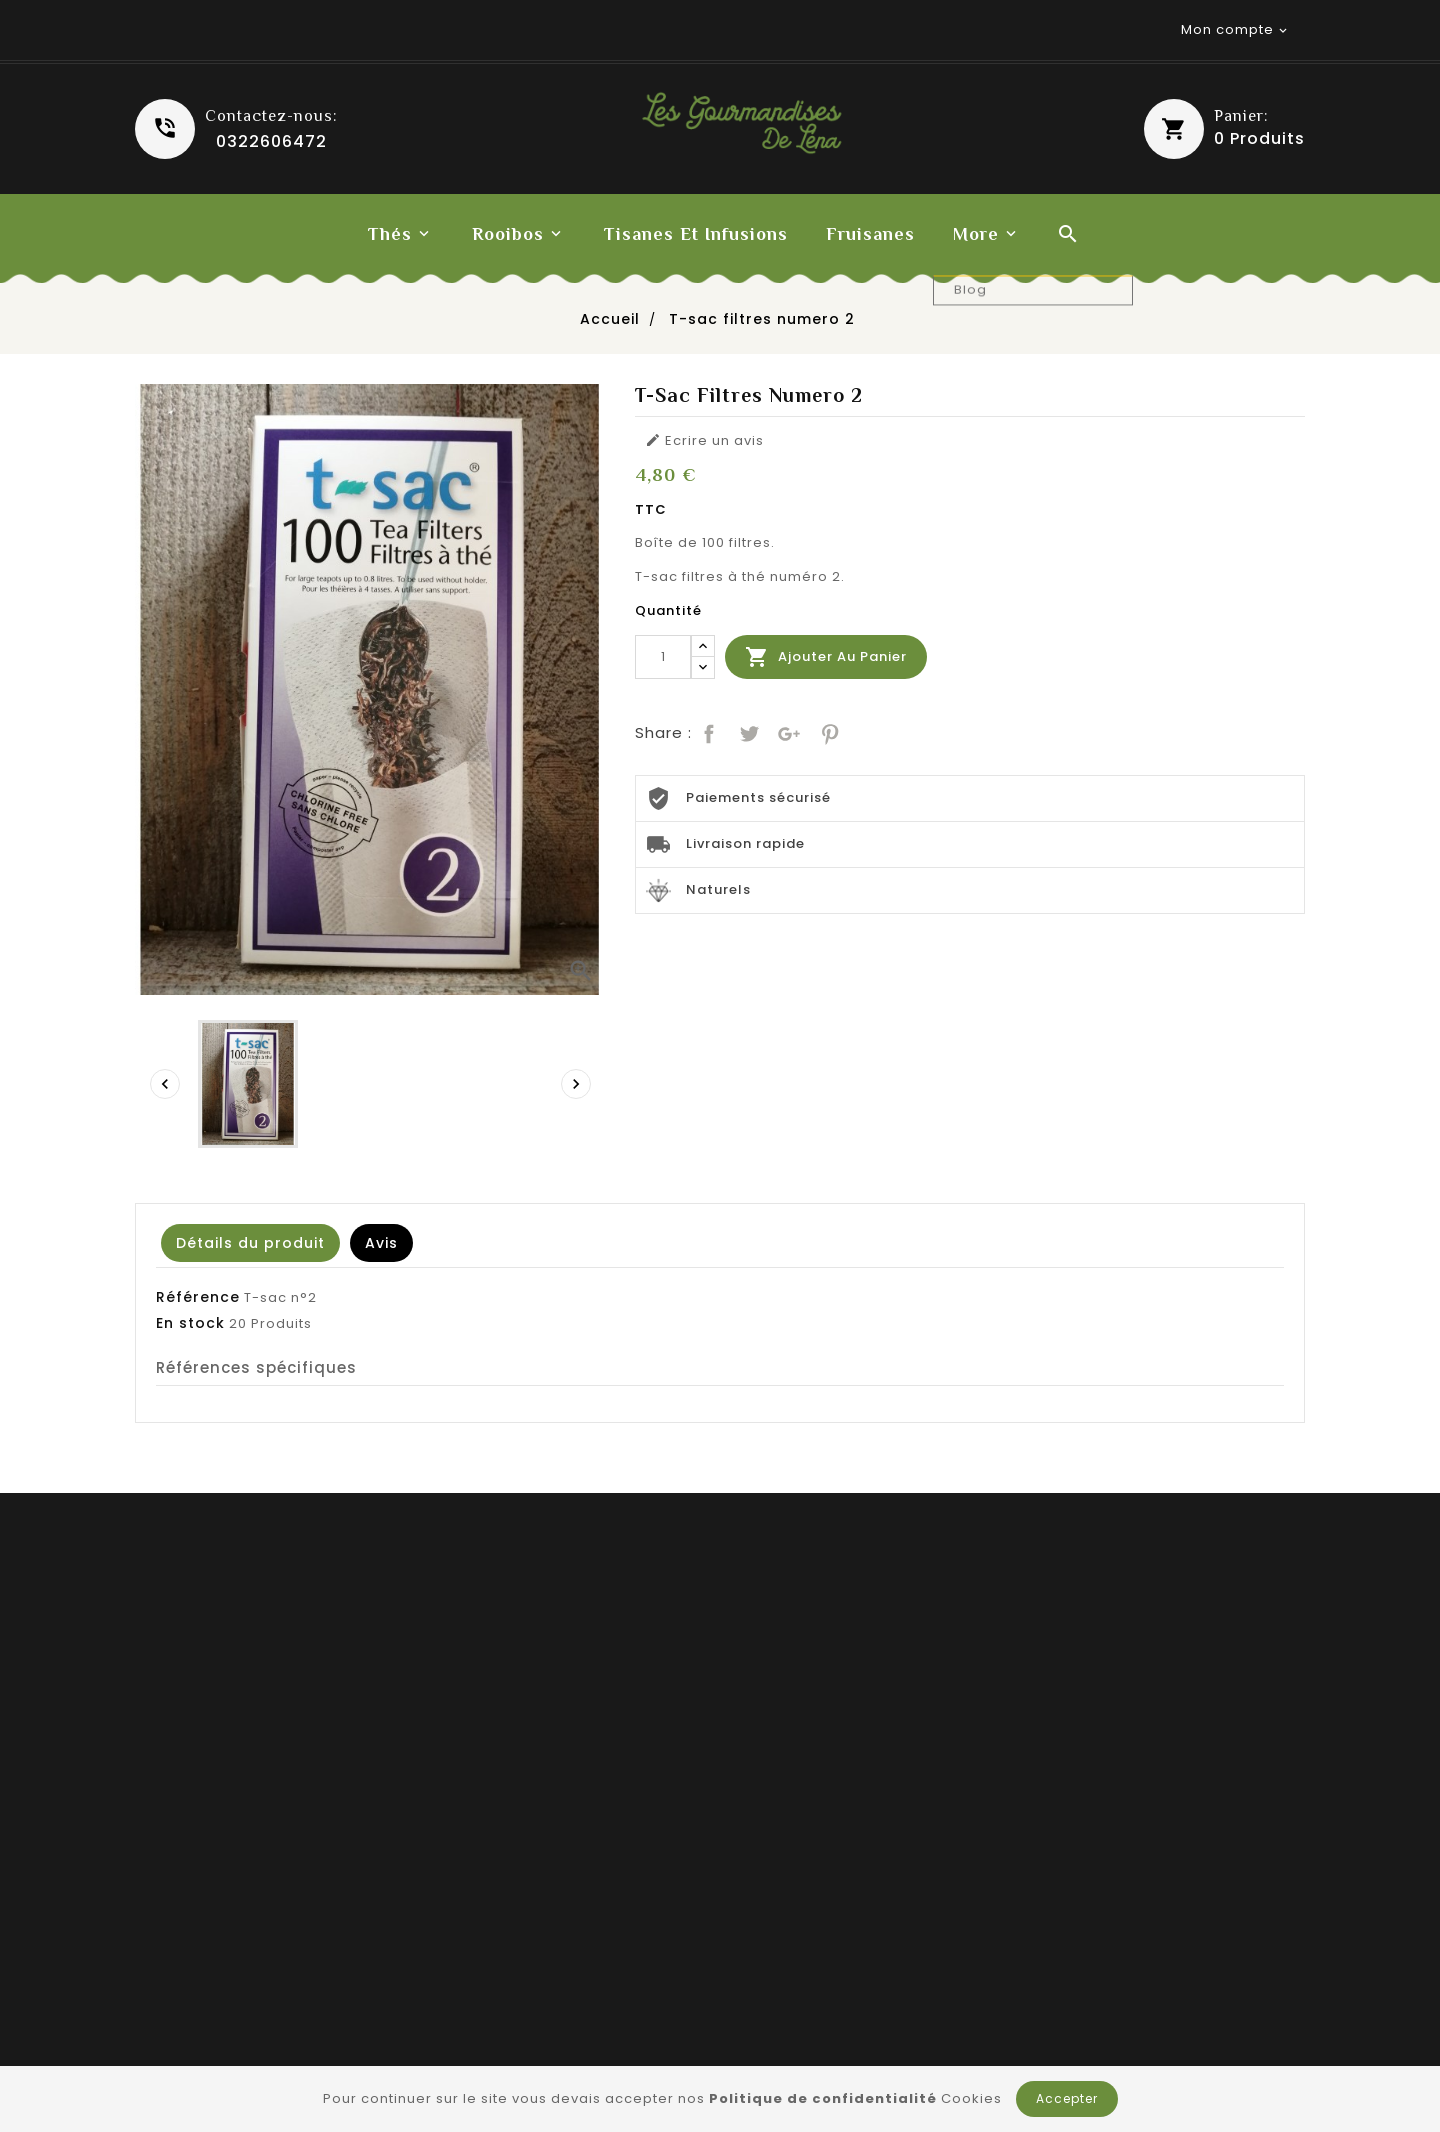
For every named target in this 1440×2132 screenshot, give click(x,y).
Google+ (787, 731)
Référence (198, 1297)
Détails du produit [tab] (250, 1243)
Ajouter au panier (826, 657)
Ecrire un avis (704, 441)
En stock (190, 1323)
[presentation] (165, 1084)
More (976, 234)
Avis (381, 1243)
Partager (707, 731)
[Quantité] (663, 657)
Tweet (747, 731)
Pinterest (828, 731)
